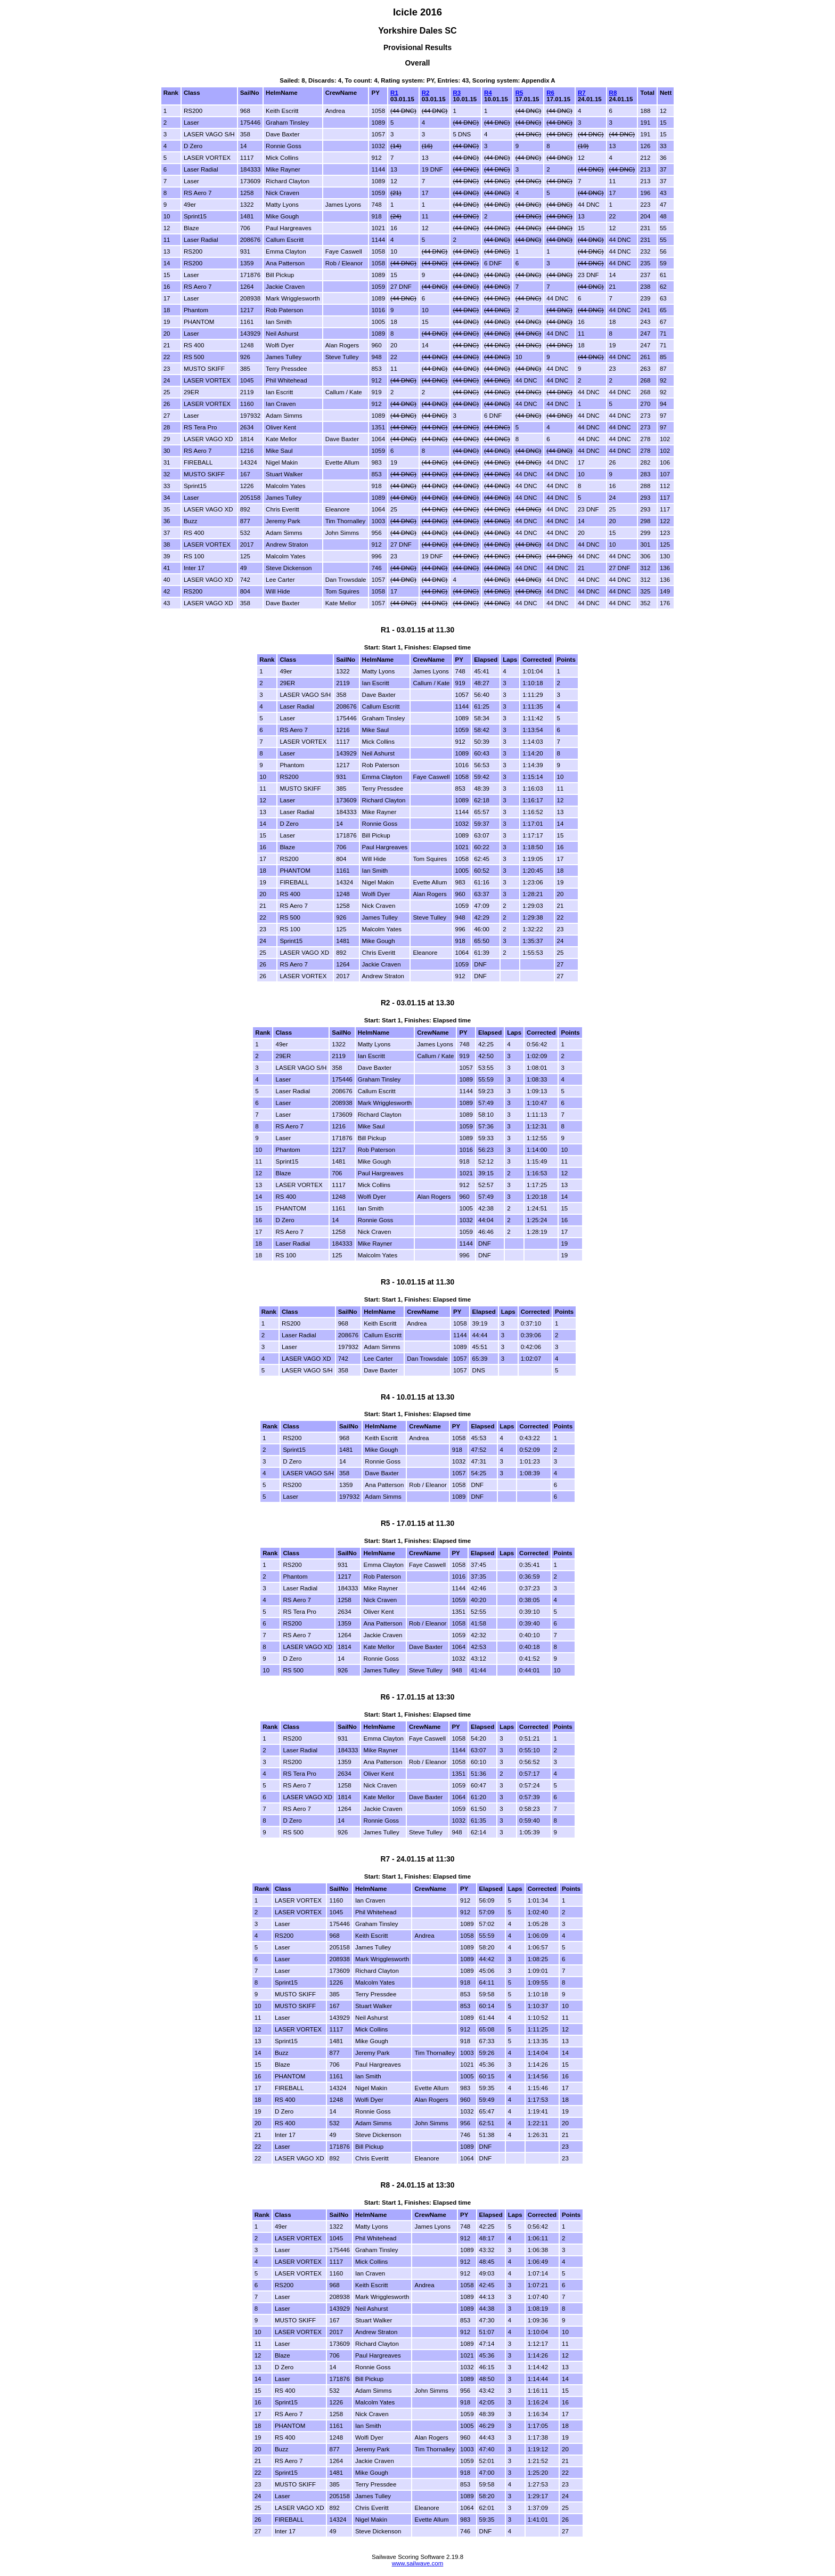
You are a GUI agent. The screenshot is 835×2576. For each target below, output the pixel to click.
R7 (582, 93)
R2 (426, 93)
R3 (457, 93)
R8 (613, 93)
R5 (519, 93)
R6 (550, 93)
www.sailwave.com (418, 2563)
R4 (488, 93)
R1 (394, 93)
